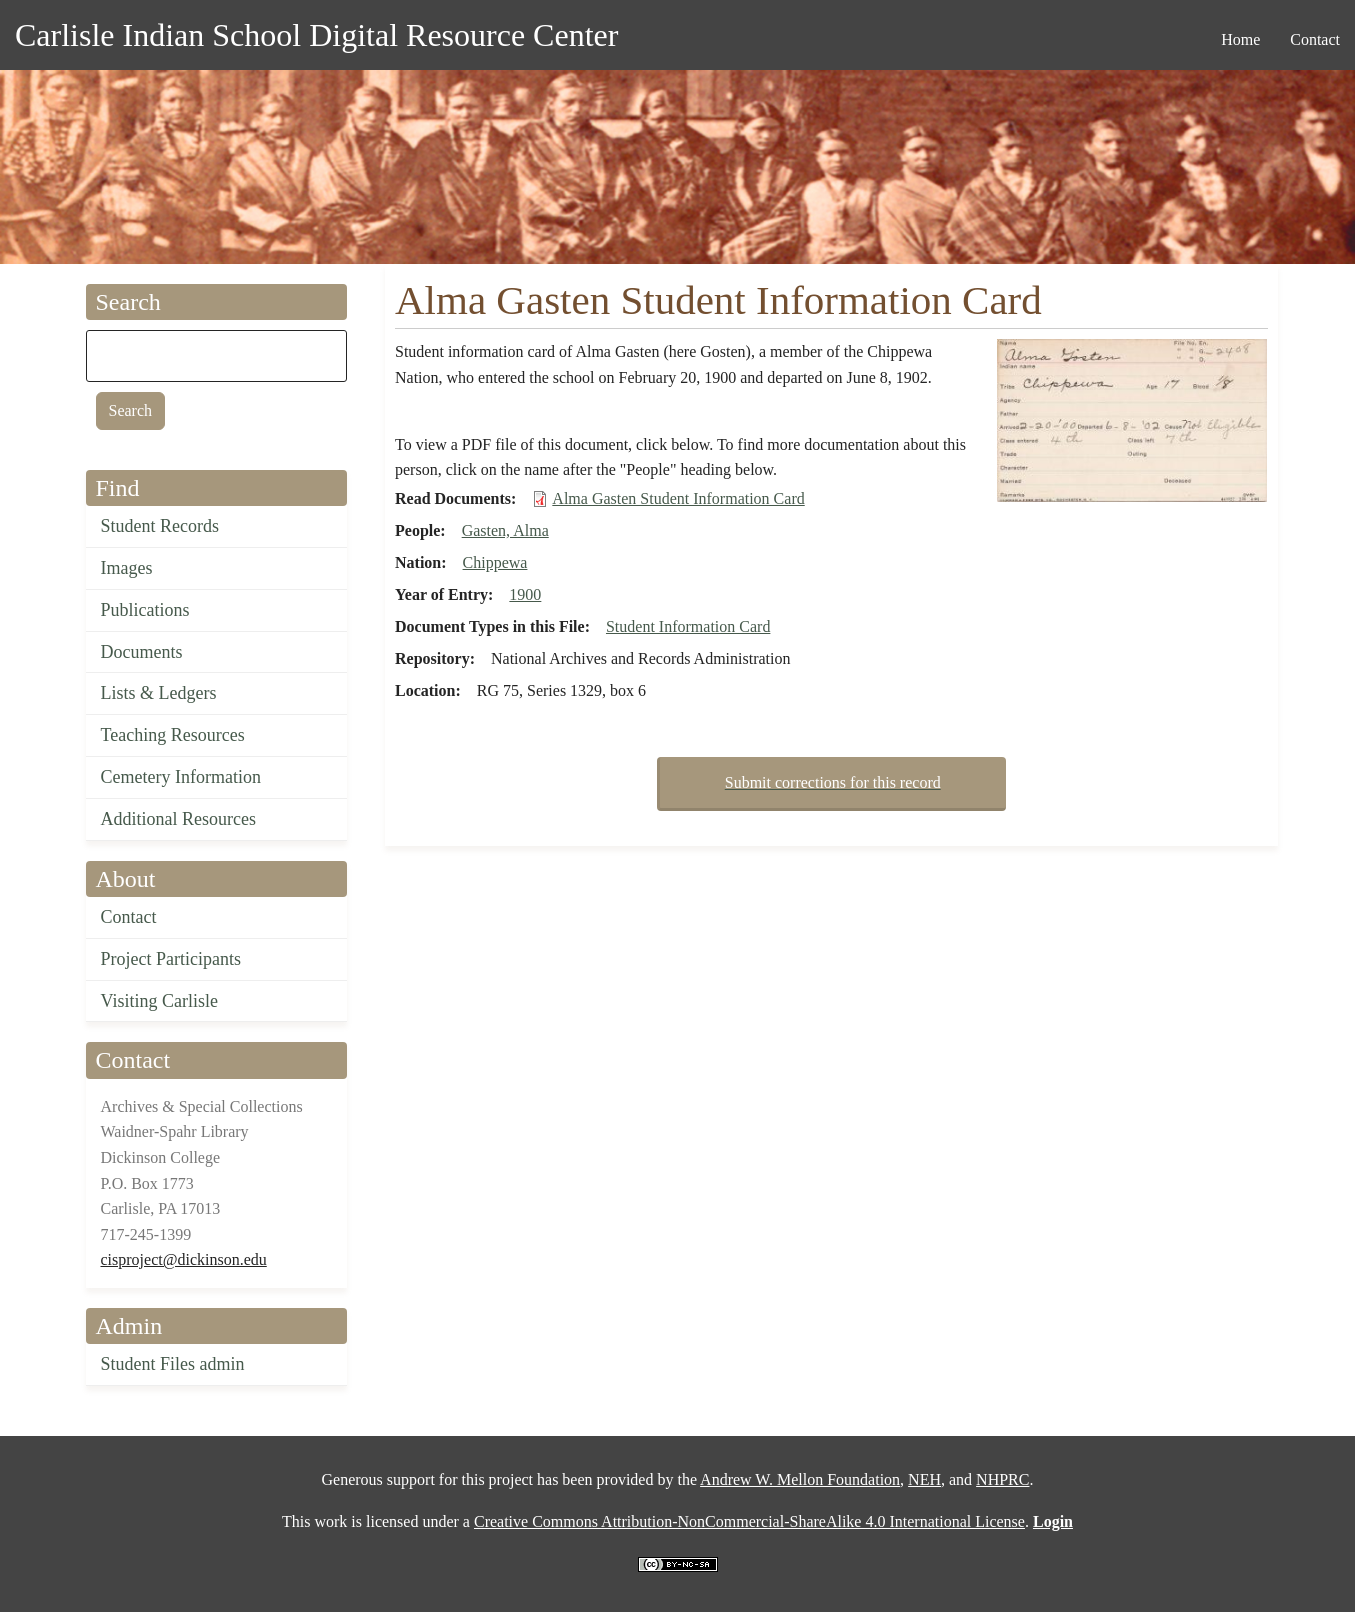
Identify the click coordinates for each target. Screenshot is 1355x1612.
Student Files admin (173, 1364)
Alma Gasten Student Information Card (678, 498)
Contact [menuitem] (1315, 39)
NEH (924, 1479)
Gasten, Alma (505, 530)
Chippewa (495, 562)
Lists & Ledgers (159, 693)
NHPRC (1002, 1479)
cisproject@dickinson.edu (184, 1259)
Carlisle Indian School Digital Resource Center (316, 35)
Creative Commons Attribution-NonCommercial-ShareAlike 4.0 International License (749, 1521)
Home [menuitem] (1240, 39)
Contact (129, 917)
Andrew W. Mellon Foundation (800, 1479)
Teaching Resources (173, 735)
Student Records (160, 526)
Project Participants (171, 959)
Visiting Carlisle (159, 1001)
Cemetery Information (181, 777)
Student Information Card (688, 626)
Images (127, 568)
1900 (525, 594)
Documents (142, 652)
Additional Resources (178, 819)
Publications (145, 610)
